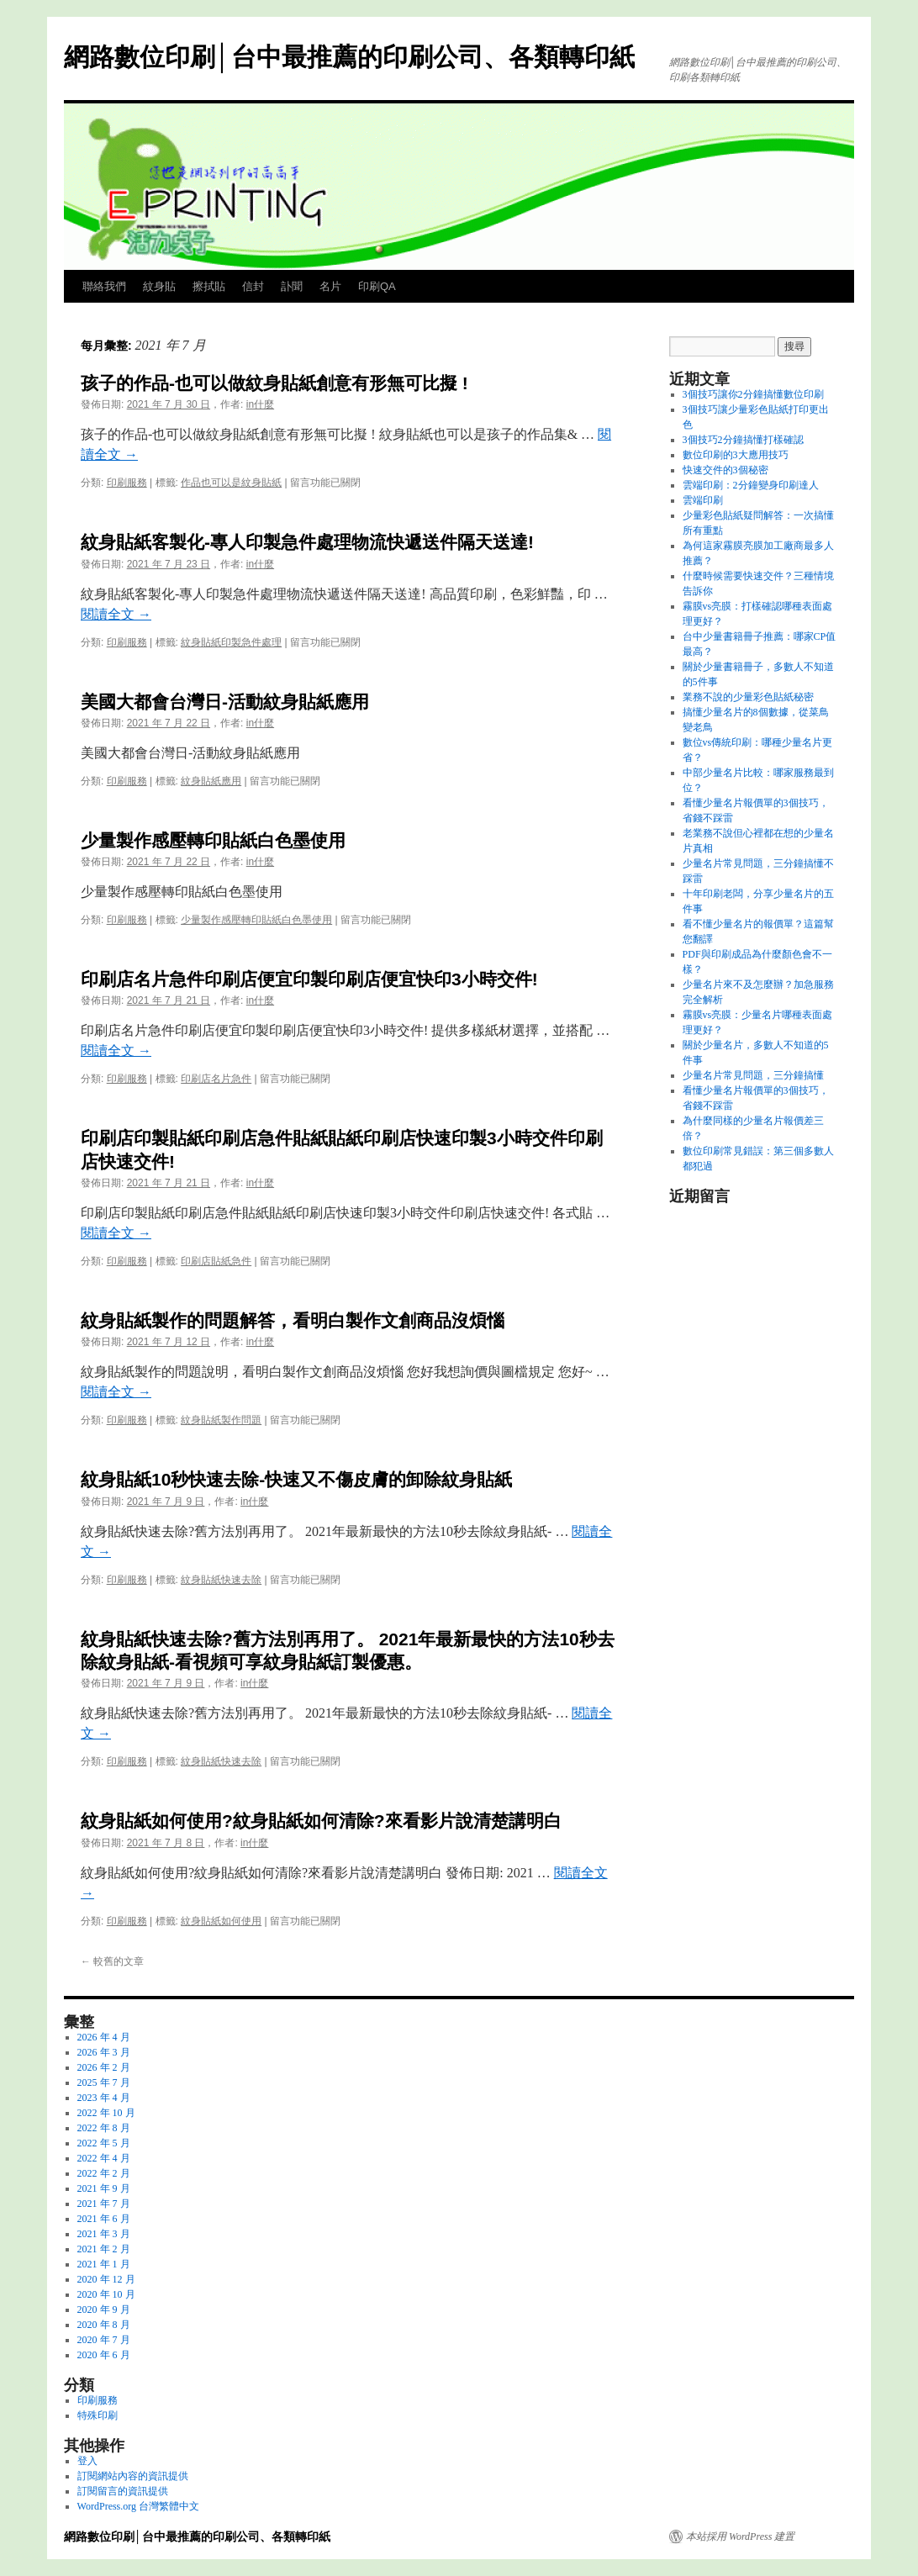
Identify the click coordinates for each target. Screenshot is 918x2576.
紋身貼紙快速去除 (221, 1580)
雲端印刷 (703, 500)
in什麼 (260, 404)
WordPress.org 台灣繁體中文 (138, 2506)
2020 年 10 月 (106, 2294)
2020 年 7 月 (103, 2340)
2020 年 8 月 (103, 2325)
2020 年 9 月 (103, 2309)
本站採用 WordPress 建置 (740, 2536)
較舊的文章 (112, 1961)
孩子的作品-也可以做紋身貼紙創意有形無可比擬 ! (274, 383)
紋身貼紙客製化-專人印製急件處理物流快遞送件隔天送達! (307, 542)
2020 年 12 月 (106, 2279)
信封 (253, 286)
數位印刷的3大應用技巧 (736, 455)
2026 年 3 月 (103, 2052)
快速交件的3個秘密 (725, 470)
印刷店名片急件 (216, 1079)
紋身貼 (159, 286)
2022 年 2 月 (103, 2173)
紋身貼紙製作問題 (221, 1420)
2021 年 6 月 (103, 2219)
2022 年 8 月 (103, 2128)
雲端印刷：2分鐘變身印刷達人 (751, 485)
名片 (330, 286)
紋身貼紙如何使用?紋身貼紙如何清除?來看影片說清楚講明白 (321, 1820)
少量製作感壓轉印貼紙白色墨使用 (213, 840)
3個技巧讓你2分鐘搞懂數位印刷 (753, 394)
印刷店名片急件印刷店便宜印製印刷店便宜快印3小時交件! (309, 979)
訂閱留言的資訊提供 (122, 2491)
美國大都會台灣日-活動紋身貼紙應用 (225, 701)
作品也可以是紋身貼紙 (231, 482)
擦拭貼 (209, 286)
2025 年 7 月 (103, 2082)
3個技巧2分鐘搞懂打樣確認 (743, 440)
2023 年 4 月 (103, 2098)
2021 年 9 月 (103, 2188)
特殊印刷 (97, 2415)
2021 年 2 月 (103, 2249)
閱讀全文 (116, 614)
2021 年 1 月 (103, 2264)
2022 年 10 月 (106, 2113)
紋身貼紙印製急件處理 (231, 642)
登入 (87, 2461)
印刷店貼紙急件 (216, 1261)
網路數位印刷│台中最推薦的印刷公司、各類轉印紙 (349, 57)
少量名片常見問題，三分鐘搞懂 (753, 1075)
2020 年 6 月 (103, 2355)
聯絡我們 (104, 286)
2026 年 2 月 (103, 2067)
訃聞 (292, 286)
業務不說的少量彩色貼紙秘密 (748, 697)
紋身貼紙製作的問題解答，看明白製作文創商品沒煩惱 (292, 1320)
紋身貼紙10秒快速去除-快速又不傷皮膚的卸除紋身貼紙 (296, 1479)
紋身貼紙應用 (211, 781)
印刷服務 (127, 482)
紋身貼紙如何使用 (221, 1921)
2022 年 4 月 (103, 2158)
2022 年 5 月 (103, 2143)
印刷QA (377, 286)
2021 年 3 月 (103, 2234)
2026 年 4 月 (103, 2037)
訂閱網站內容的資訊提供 (132, 2476)
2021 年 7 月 (103, 2203)
